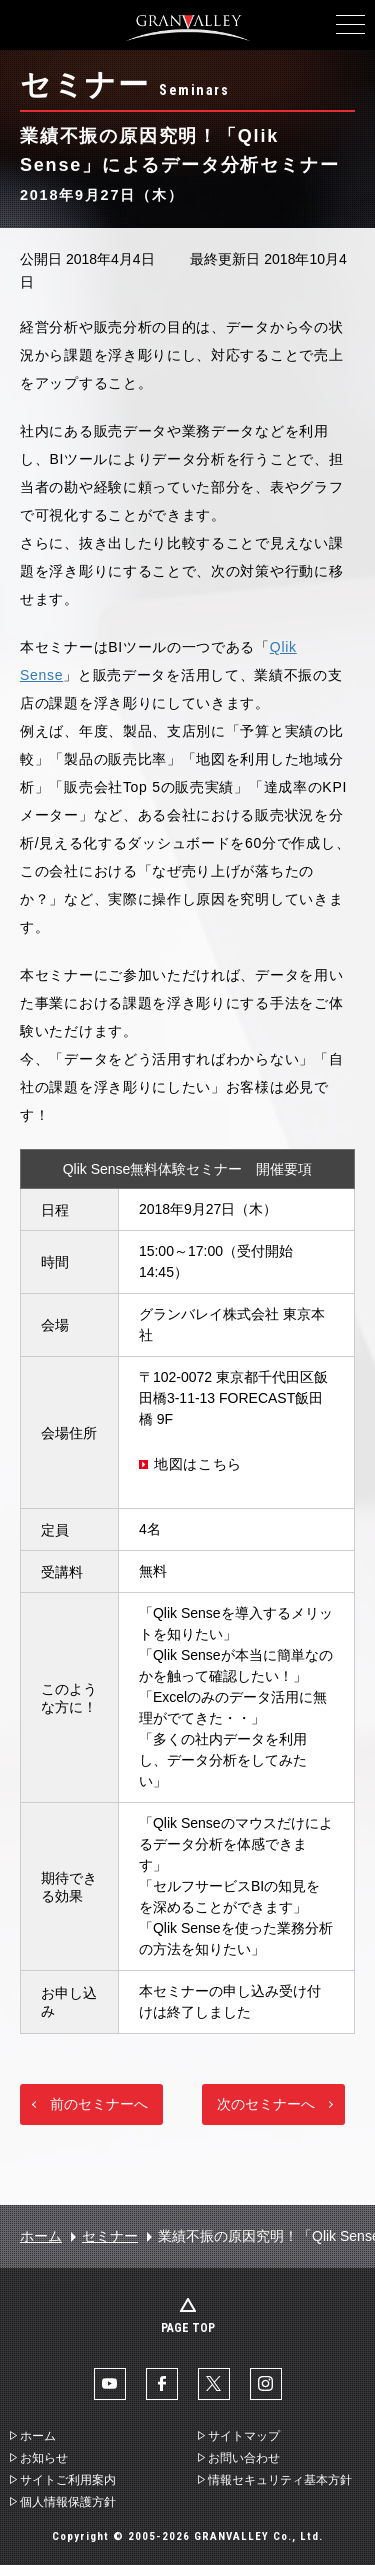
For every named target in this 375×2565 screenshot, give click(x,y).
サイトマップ (244, 2436)
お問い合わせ (244, 2458)
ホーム (41, 2236)
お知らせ (44, 2458)
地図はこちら (198, 1464)
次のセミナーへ (266, 2104)
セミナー (110, 2236)
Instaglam (266, 2384)
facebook (162, 2384)
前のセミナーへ (99, 2104)
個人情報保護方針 (68, 2502)
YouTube (110, 2384)
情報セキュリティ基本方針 (280, 2480)
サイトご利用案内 (68, 2480)
